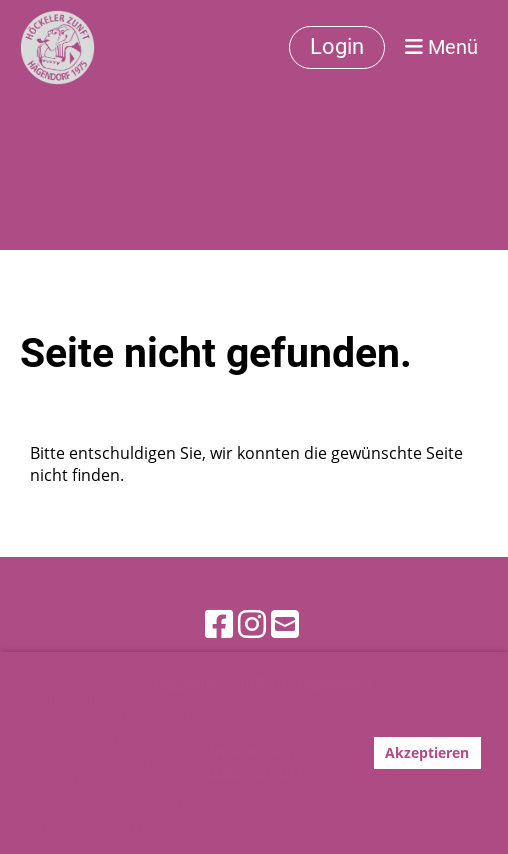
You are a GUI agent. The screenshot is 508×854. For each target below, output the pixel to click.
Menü (441, 47)
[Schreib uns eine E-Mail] (285, 623)
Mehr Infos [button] (165, 826)
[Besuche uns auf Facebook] (219, 623)
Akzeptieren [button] (427, 752)
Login (337, 46)
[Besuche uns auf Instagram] (252, 623)
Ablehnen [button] (318, 752)
